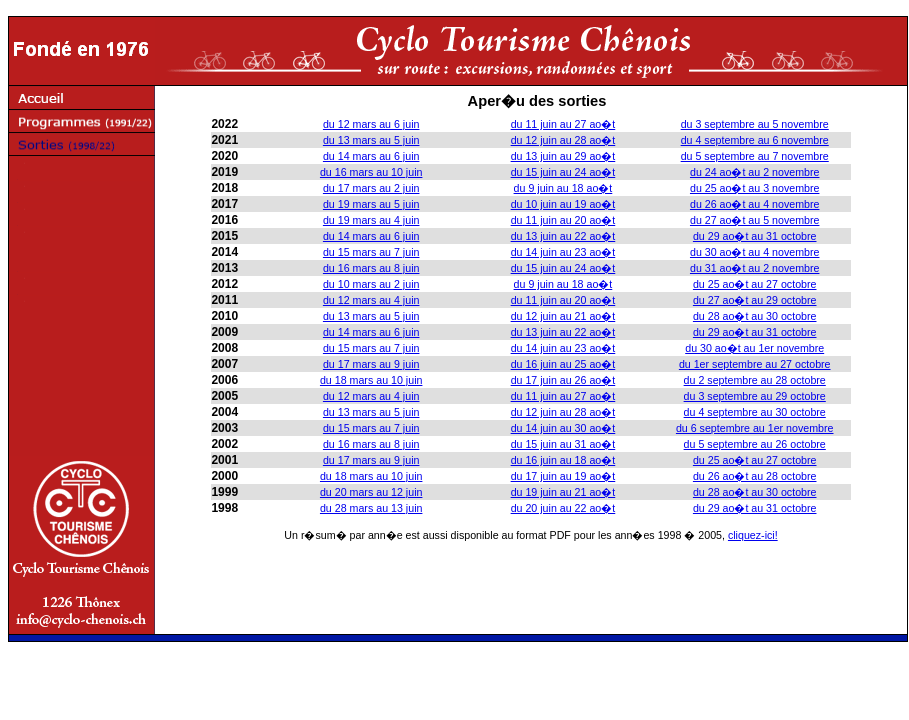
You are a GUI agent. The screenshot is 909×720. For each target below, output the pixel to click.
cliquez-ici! (753, 535)
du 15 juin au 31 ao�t (563, 444)
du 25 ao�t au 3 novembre (755, 188)
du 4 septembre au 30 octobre (755, 412)
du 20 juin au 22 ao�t (563, 508)
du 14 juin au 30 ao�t (563, 428)
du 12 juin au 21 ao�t (563, 316)
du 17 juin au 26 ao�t (563, 380)
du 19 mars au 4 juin (371, 220)
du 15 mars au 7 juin (371, 252)
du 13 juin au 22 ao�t (563, 236)
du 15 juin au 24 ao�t (563, 172)
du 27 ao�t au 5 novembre (755, 220)
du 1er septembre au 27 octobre (755, 364)
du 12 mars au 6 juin (371, 124)
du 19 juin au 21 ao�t (563, 492)
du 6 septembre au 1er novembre (755, 428)
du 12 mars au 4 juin (371, 300)
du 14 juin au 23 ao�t (563, 252)
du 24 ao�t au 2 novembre (755, 172)
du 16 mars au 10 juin (371, 172)
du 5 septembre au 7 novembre (755, 156)
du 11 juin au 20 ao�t (563, 220)
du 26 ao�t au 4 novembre (755, 204)
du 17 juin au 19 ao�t (563, 476)
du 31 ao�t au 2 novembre (755, 268)
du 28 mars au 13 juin (371, 508)
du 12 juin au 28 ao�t (563, 140)
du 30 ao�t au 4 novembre (755, 252)
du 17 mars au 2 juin (371, 188)
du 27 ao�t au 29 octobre (755, 300)
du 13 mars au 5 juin (371, 140)
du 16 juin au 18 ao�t (563, 460)
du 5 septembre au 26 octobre (755, 444)
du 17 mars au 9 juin (371, 364)
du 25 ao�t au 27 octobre (755, 284)
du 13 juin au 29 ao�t (563, 156)
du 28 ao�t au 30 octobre (755, 316)
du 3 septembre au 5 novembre (755, 124)
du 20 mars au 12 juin (371, 492)
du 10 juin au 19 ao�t (563, 204)
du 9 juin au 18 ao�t (563, 188)
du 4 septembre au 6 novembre (755, 140)
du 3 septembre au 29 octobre (755, 396)
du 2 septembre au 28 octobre (755, 380)
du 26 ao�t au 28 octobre (755, 476)
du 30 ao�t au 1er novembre (754, 348)
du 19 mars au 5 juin (371, 204)
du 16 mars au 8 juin (371, 268)
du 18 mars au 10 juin (371, 380)
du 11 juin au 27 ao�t (563, 124)
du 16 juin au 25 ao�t (563, 364)
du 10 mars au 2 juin (371, 284)
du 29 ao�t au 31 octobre (755, 236)
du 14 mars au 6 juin (371, 156)
